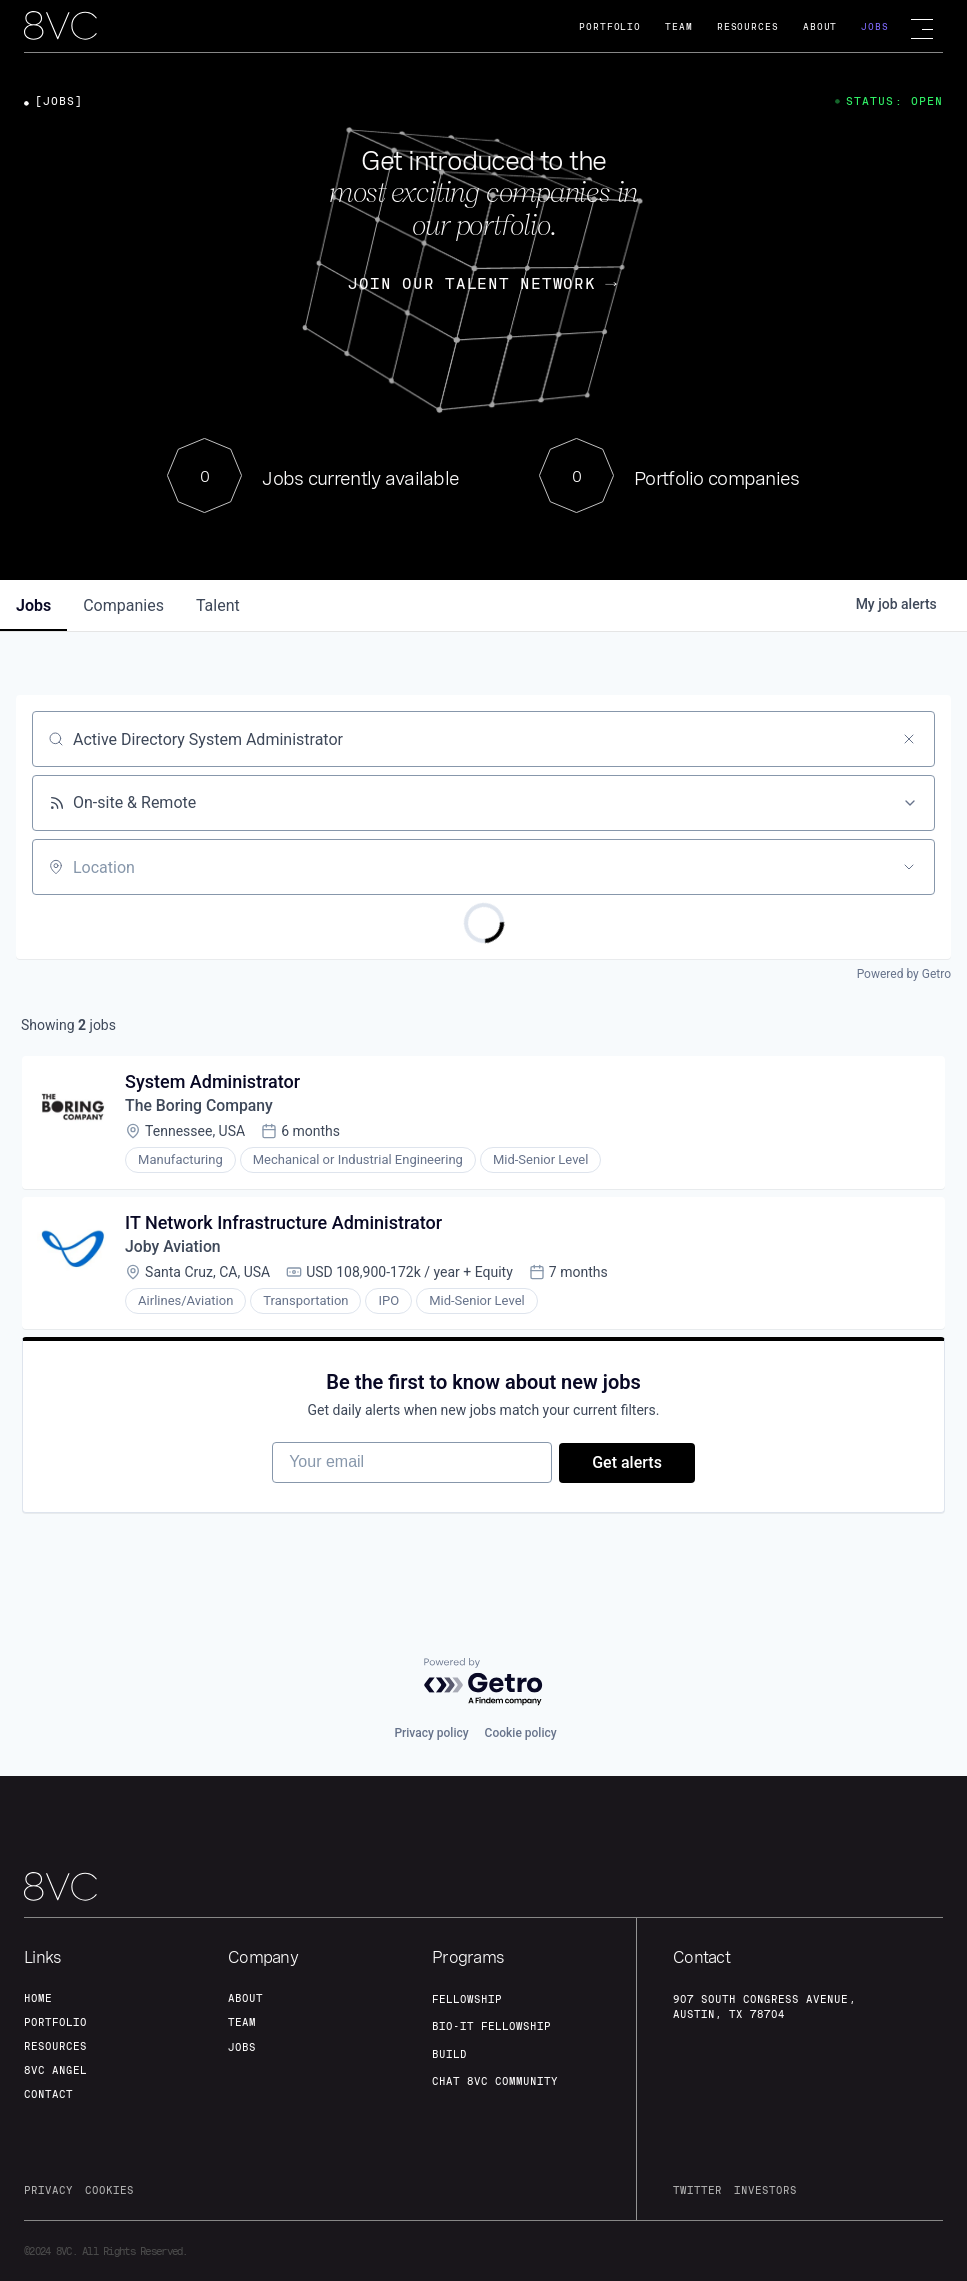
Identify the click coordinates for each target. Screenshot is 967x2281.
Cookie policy (521, 1734)
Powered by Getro (904, 974)
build (449, 2054)
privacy (48, 2190)
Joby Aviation (174, 1249)
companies (123, 605)
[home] (60, 27)
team (242, 2022)
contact (48, 2094)
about (245, 1998)
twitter (697, 2190)
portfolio (55, 2022)
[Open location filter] (909, 867)
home (38, 1998)
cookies (109, 2190)
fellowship (467, 1999)
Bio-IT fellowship (491, 2027)
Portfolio (610, 26)
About (820, 26)
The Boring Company (201, 1107)
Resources (748, 26)
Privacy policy (431, 1734)
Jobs (875, 26)
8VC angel (55, 2070)
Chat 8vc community (495, 2081)
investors (765, 2190)
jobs (33, 605)
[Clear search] (909, 739)
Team (679, 26)
